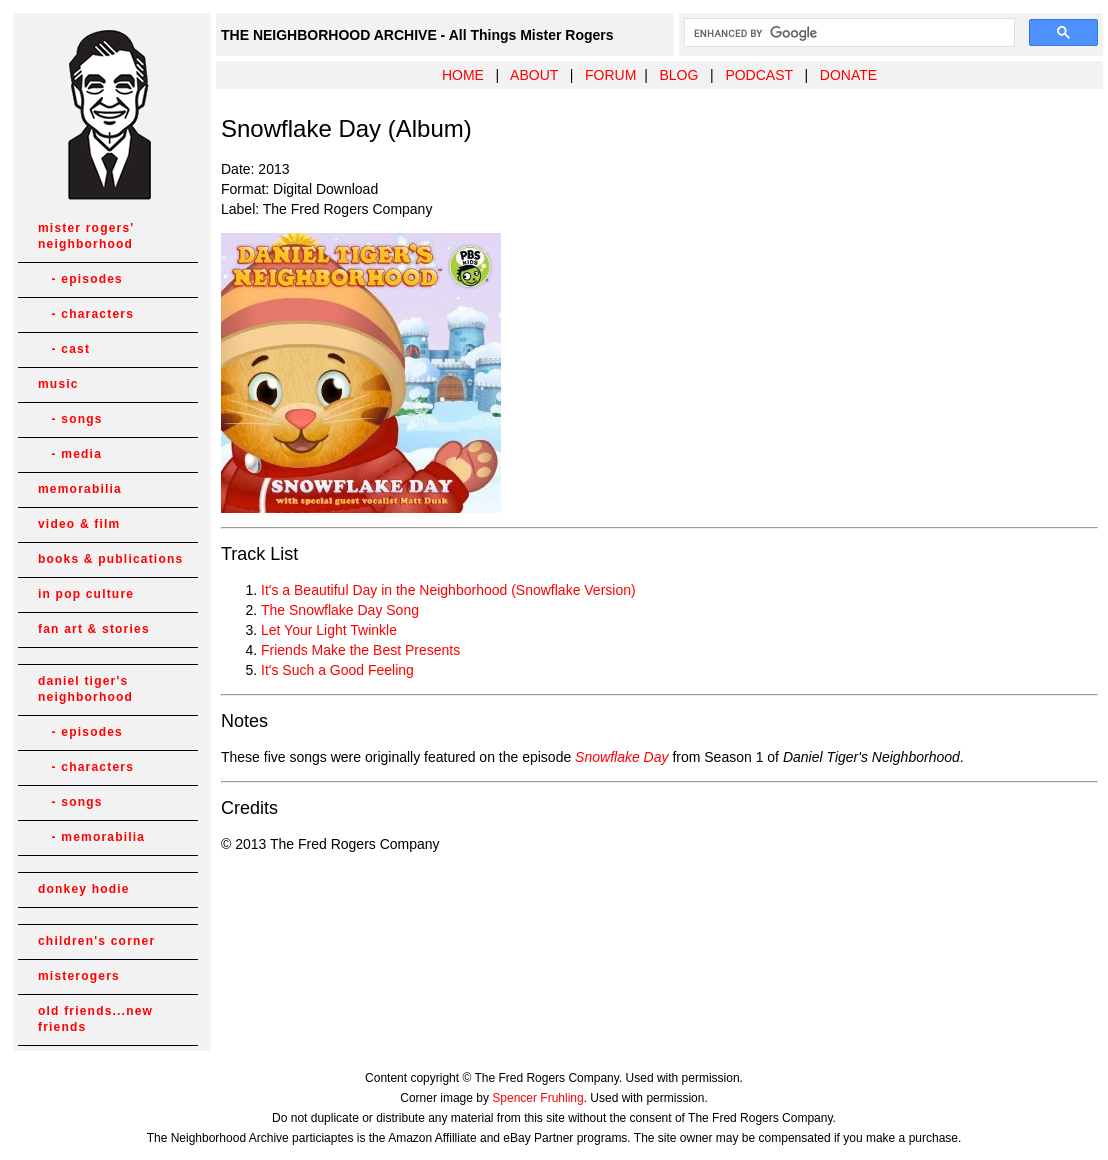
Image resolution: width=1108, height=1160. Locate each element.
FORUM (610, 75)
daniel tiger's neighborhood (85, 689)
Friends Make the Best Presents (360, 650)
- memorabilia (91, 837)
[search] (847, 33)
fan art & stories (94, 629)
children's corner (96, 941)
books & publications (110, 559)
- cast (64, 349)
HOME (463, 75)
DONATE (848, 75)
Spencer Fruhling (537, 1098)
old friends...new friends (95, 1019)
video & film (79, 524)
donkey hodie (84, 889)
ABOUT (534, 75)
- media (70, 454)
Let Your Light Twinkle (329, 630)
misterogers (79, 976)
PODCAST (758, 75)
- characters (86, 314)
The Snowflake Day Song (340, 610)
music (58, 384)
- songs (70, 419)
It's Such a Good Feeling (337, 670)
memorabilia (80, 489)
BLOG (678, 75)
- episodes (80, 279)
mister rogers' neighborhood (86, 236)
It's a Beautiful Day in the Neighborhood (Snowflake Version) (448, 590)
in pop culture (86, 594)
